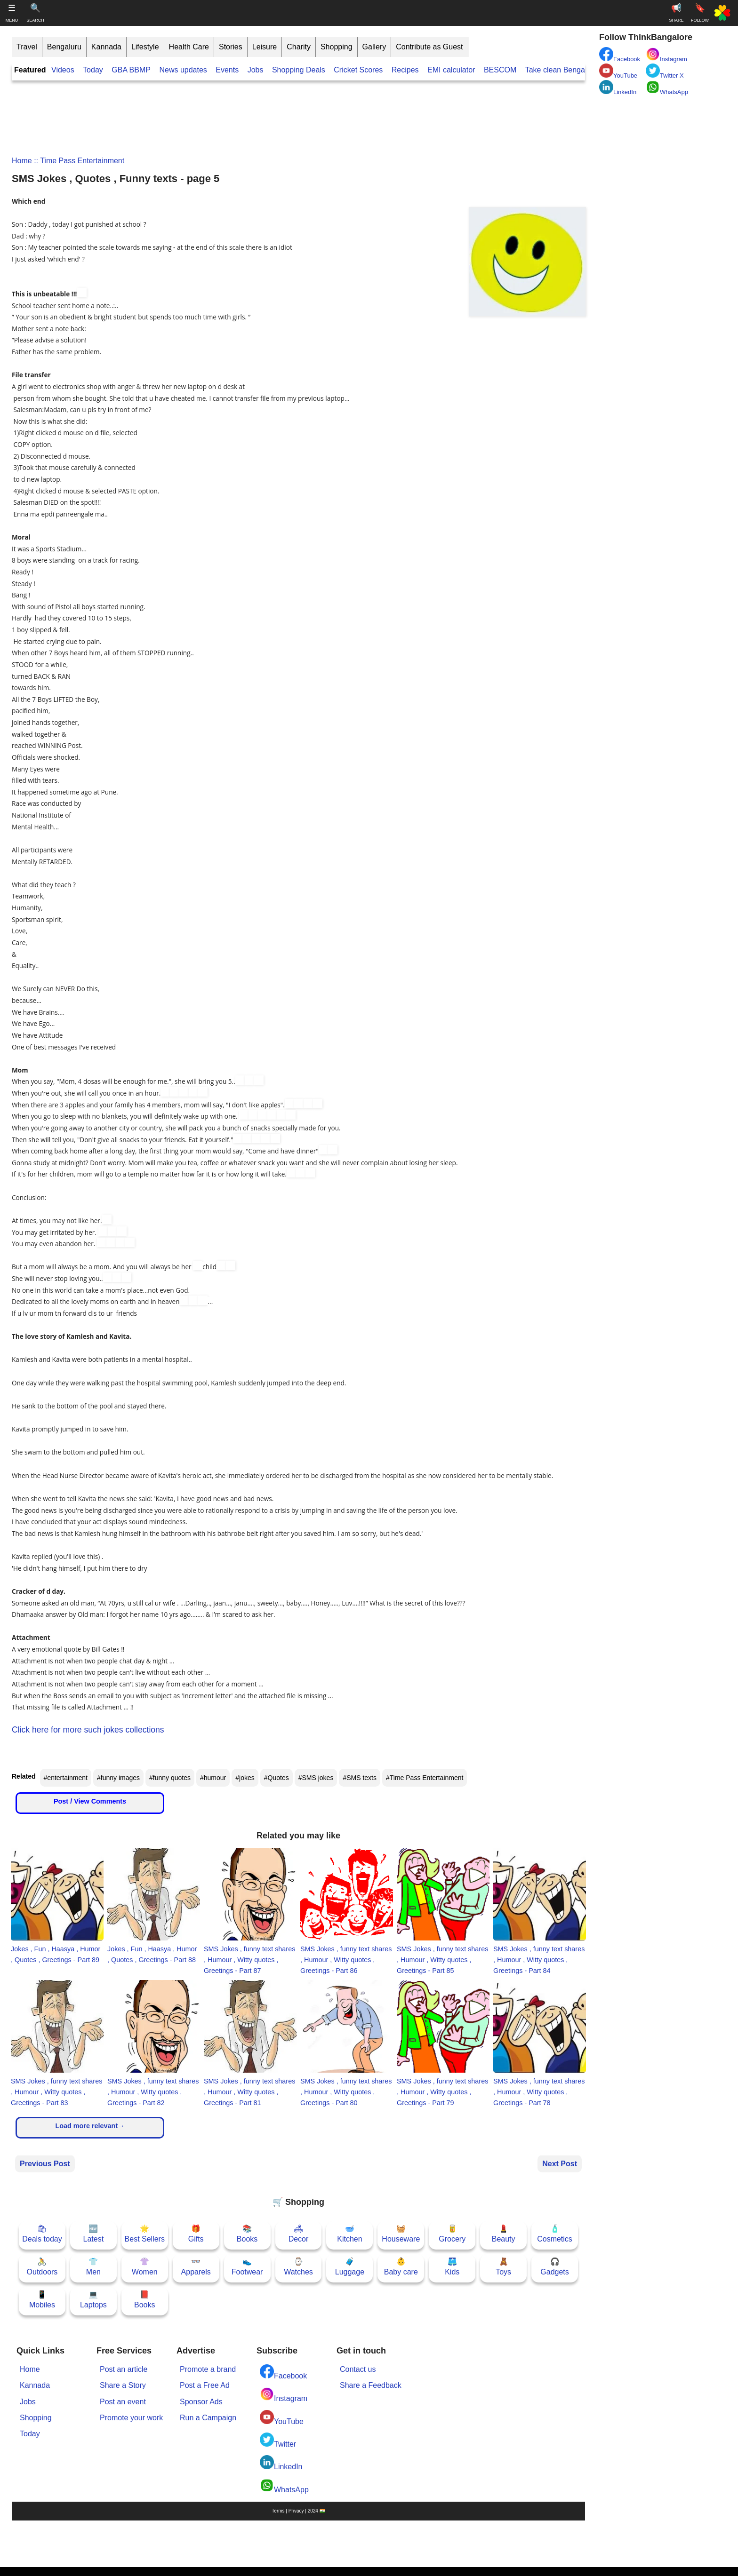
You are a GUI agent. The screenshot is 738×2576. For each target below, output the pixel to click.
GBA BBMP (131, 70)
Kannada (106, 47)
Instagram (283, 2394)
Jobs (256, 70)
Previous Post (45, 2164)
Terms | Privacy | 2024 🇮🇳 (298, 2510)
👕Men (93, 2267)
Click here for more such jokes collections (88, 1729)
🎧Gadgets (554, 2267)
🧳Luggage (349, 2267)
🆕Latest (93, 2234)
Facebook (283, 2372)
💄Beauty (503, 2234)
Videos (62, 70)
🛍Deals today (42, 2234)
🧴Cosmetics (554, 2234)
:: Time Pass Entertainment (78, 161)
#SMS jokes (316, 1777)
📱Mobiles (42, 2299)
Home (22, 161)
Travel (26, 47)
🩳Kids (452, 2267)
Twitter (278, 2440)
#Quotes (276, 1777)
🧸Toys (503, 2267)
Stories (230, 47)
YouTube (282, 2417)
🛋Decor (299, 2234)
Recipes (405, 70)
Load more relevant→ (89, 2126)
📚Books (247, 2234)
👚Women (145, 2267)
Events (227, 70)
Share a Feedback (370, 2385)
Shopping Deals (299, 70)
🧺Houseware (401, 2234)
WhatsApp (284, 2486)
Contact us (358, 2369)
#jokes (244, 1777)
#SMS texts (360, 1777)
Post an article (123, 2369)
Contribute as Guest (429, 47)
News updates (183, 70)
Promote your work (131, 2418)
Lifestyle (145, 47)
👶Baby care (401, 2267)
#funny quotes (170, 1777)
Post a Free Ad (205, 2385)
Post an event (123, 2402)
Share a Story (123, 2385)
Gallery (374, 47)
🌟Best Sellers (145, 2234)
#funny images (118, 1777)
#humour (213, 1777)
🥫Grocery (452, 2234)
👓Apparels (196, 2267)
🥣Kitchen (349, 2234)
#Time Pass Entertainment (424, 1777)
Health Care (189, 47)
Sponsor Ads (201, 2402)
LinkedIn (281, 2463)
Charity (299, 47)
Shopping (337, 47)
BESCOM (500, 70)
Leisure (264, 47)
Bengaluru (64, 47)
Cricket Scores (358, 70)
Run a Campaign (208, 2418)
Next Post (559, 2164)
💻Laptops (93, 2299)
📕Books (144, 2299)
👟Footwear (247, 2267)
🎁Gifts (196, 2234)
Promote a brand (208, 2369)
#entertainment (66, 1777)
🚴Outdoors (42, 2267)
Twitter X (665, 71)
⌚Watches (298, 2267)
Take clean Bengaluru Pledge (574, 70)
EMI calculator (451, 70)
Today (93, 70)
